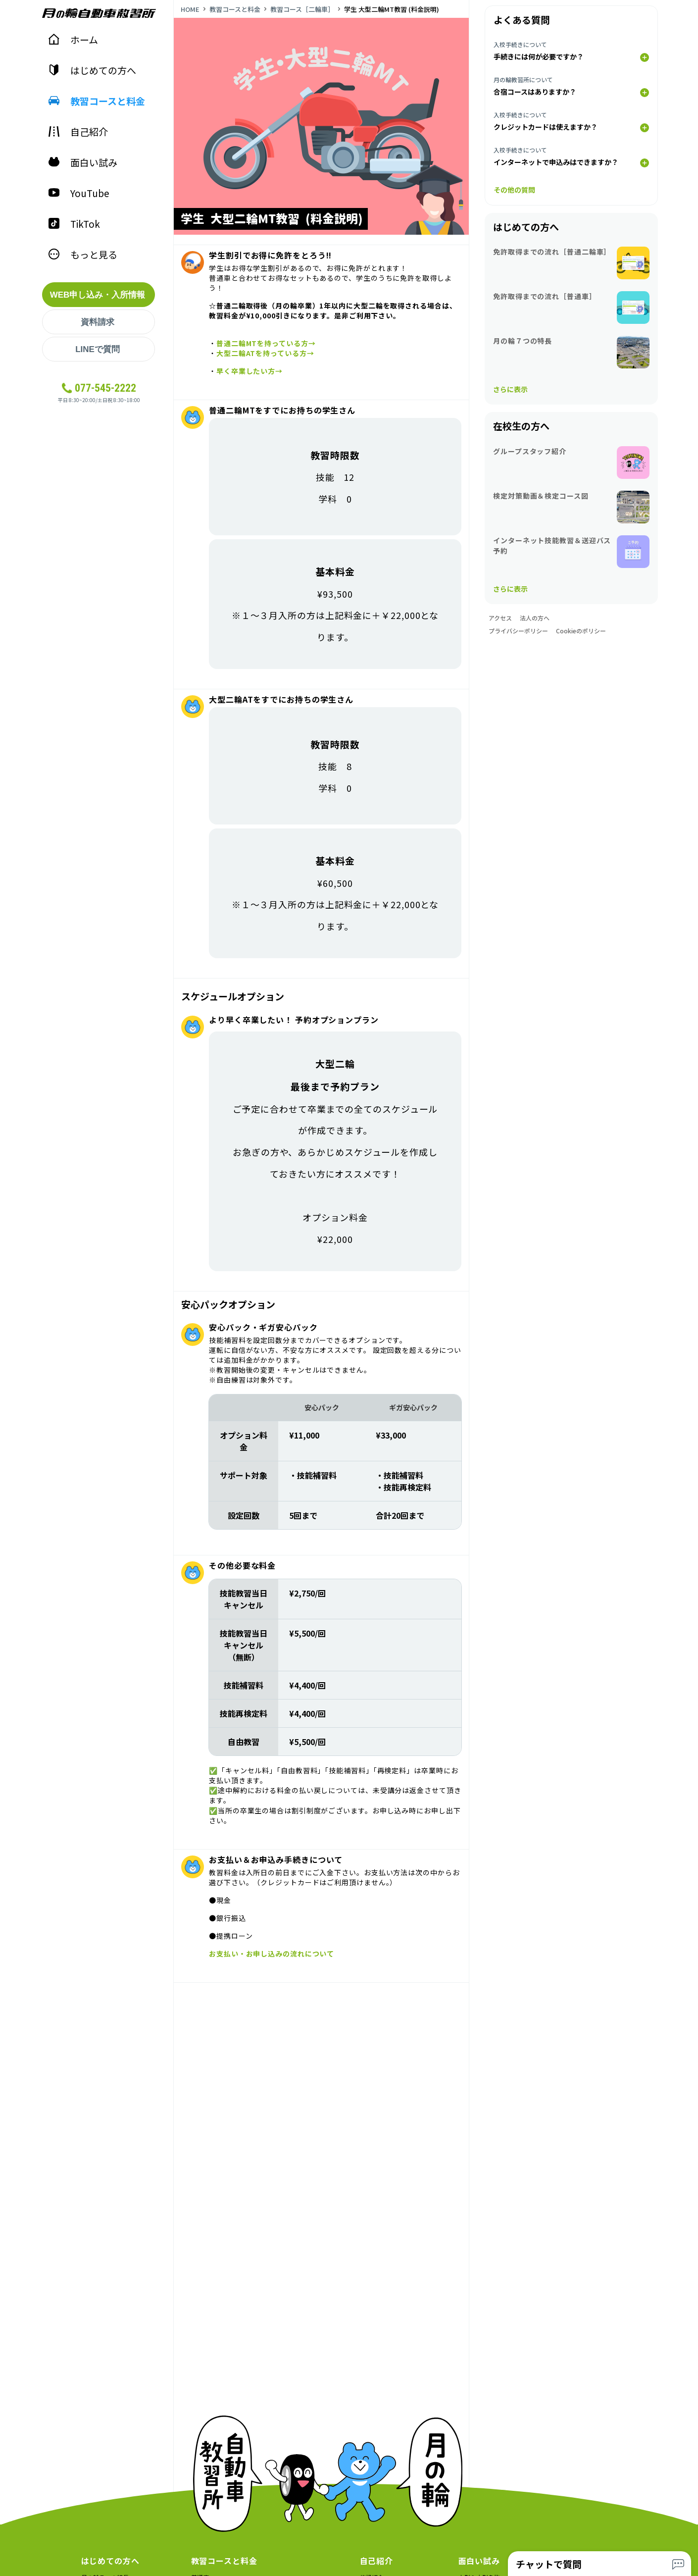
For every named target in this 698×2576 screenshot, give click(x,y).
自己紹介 (78, 131)
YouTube (78, 193)
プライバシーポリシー (518, 630)
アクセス (500, 618)
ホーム (73, 39)
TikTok (74, 223)
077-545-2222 (105, 388)
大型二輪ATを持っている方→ (265, 353)
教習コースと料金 (96, 100)
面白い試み (82, 162)
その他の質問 (514, 190)
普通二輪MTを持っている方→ (266, 343)
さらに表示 (510, 389)
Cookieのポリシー (581, 630)
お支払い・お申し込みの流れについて (271, 1953)
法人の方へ (534, 618)
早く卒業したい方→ (249, 371)
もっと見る (82, 254)
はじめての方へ (92, 70)
